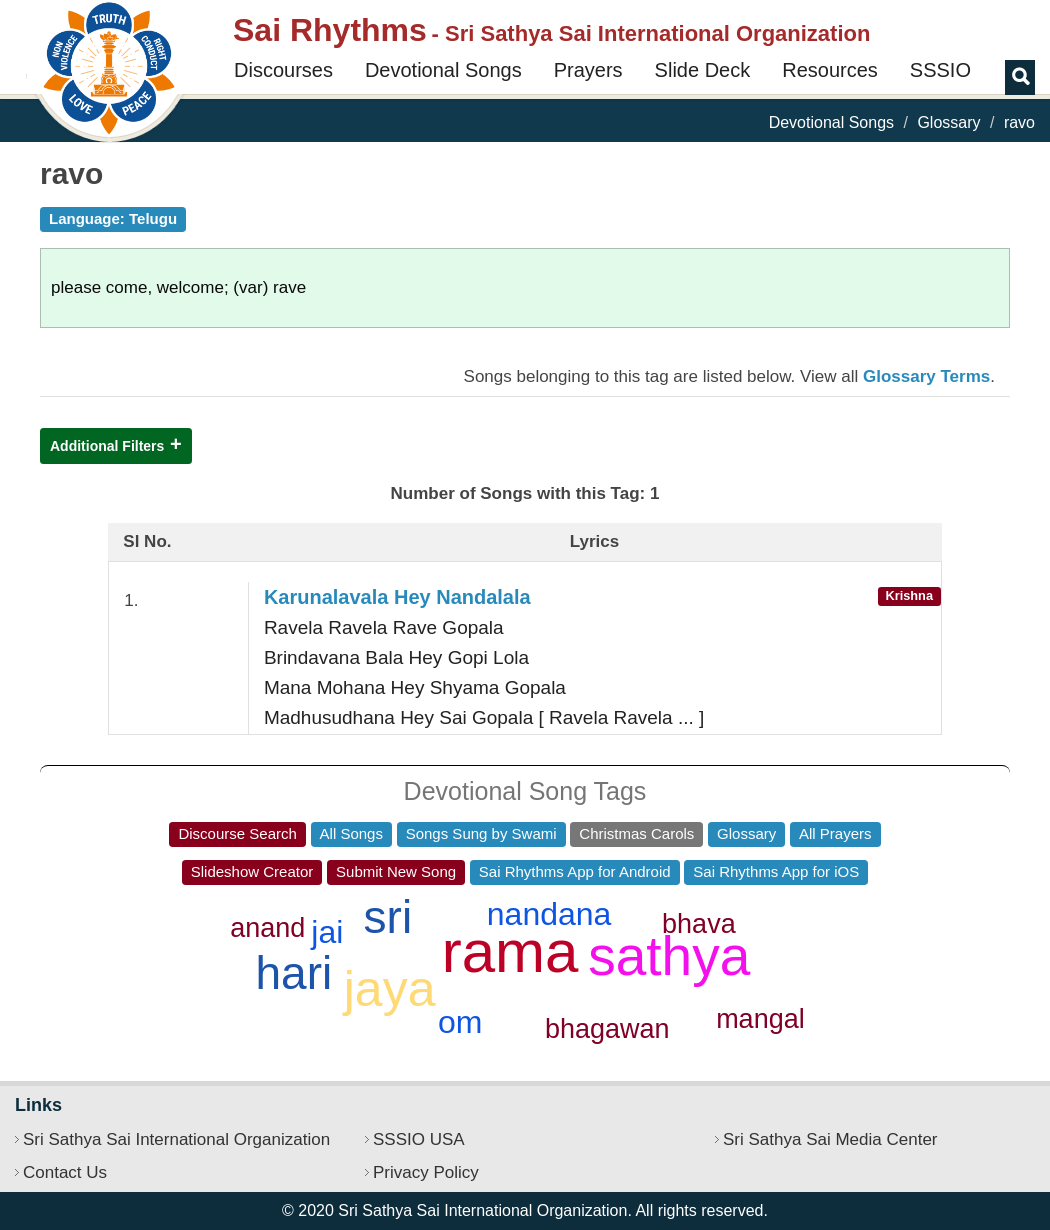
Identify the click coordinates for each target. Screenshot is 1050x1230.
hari (294, 973)
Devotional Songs (443, 70)
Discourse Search (237, 833)
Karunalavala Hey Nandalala (397, 597)
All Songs (351, 833)
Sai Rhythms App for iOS (776, 871)
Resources (830, 70)
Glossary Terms (926, 376)
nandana (549, 914)
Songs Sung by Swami (481, 833)
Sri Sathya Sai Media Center (830, 1139)
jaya (390, 989)
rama (510, 951)
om (460, 1022)
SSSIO (940, 70)
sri (388, 917)
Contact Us (65, 1172)
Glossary (948, 122)
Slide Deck (703, 70)
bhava (699, 924)
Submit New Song (396, 871)
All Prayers (835, 833)
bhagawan (607, 1029)
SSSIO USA (419, 1139)
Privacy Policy (426, 1172)
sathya (669, 956)
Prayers (588, 70)
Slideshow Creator (252, 871)
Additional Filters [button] (107, 446)
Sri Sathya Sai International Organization (176, 1139)
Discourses (283, 70)
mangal (760, 1019)
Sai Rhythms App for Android (575, 871)
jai (327, 932)
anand (267, 928)
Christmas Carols (636, 833)
